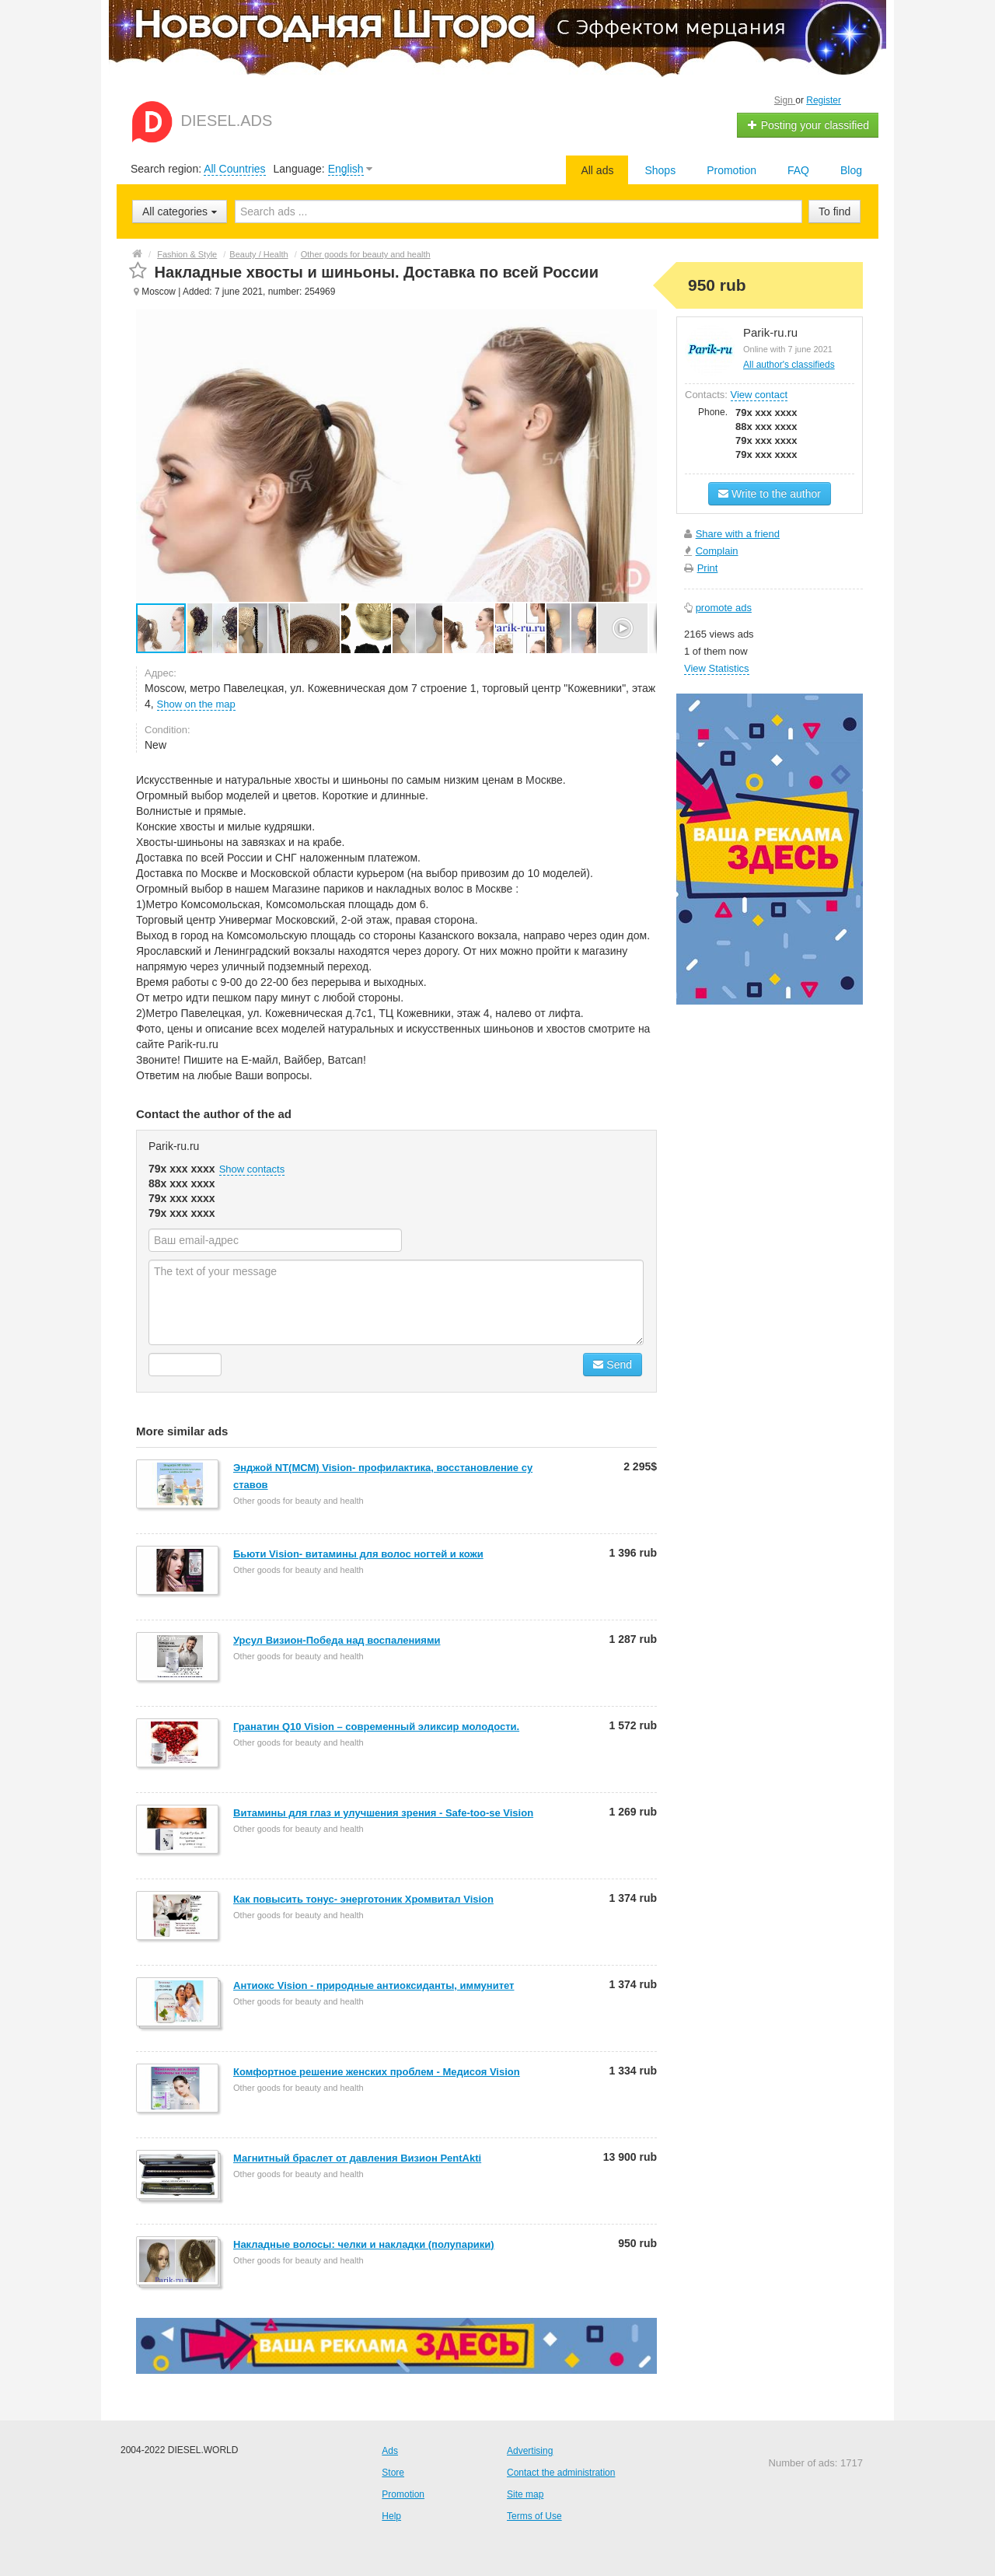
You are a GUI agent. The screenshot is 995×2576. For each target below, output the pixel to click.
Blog (851, 170)
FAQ (798, 170)
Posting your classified (808, 125)
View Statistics (716, 668)
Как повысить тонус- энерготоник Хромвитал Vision (363, 1899)
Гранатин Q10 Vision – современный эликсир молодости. (376, 1726)
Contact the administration (561, 2472)
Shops (660, 170)
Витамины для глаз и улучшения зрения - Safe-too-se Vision (383, 1813)
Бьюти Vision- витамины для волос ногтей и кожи (358, 1554)
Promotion (731, 170)
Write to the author (769, 494)
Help (391, 2516)
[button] (213, 628)
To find (834, 211)
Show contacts (252, 1169)
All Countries (234, 169)
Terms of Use (534, 2516)
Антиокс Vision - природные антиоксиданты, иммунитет (373, 1985)
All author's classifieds (789, 364)
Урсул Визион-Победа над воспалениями (337, 1640)
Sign (784, 100)
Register (823, 100)
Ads (390, 2450)
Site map (525, 2494)
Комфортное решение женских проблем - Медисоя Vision (376, 2072)
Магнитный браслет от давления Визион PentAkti (357, 2158)
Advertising (530, 2450)
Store (393, 2472)
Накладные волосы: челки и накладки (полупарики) (363, 2244)
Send (612, 1364)
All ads (597, 170)
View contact (759, 394)
